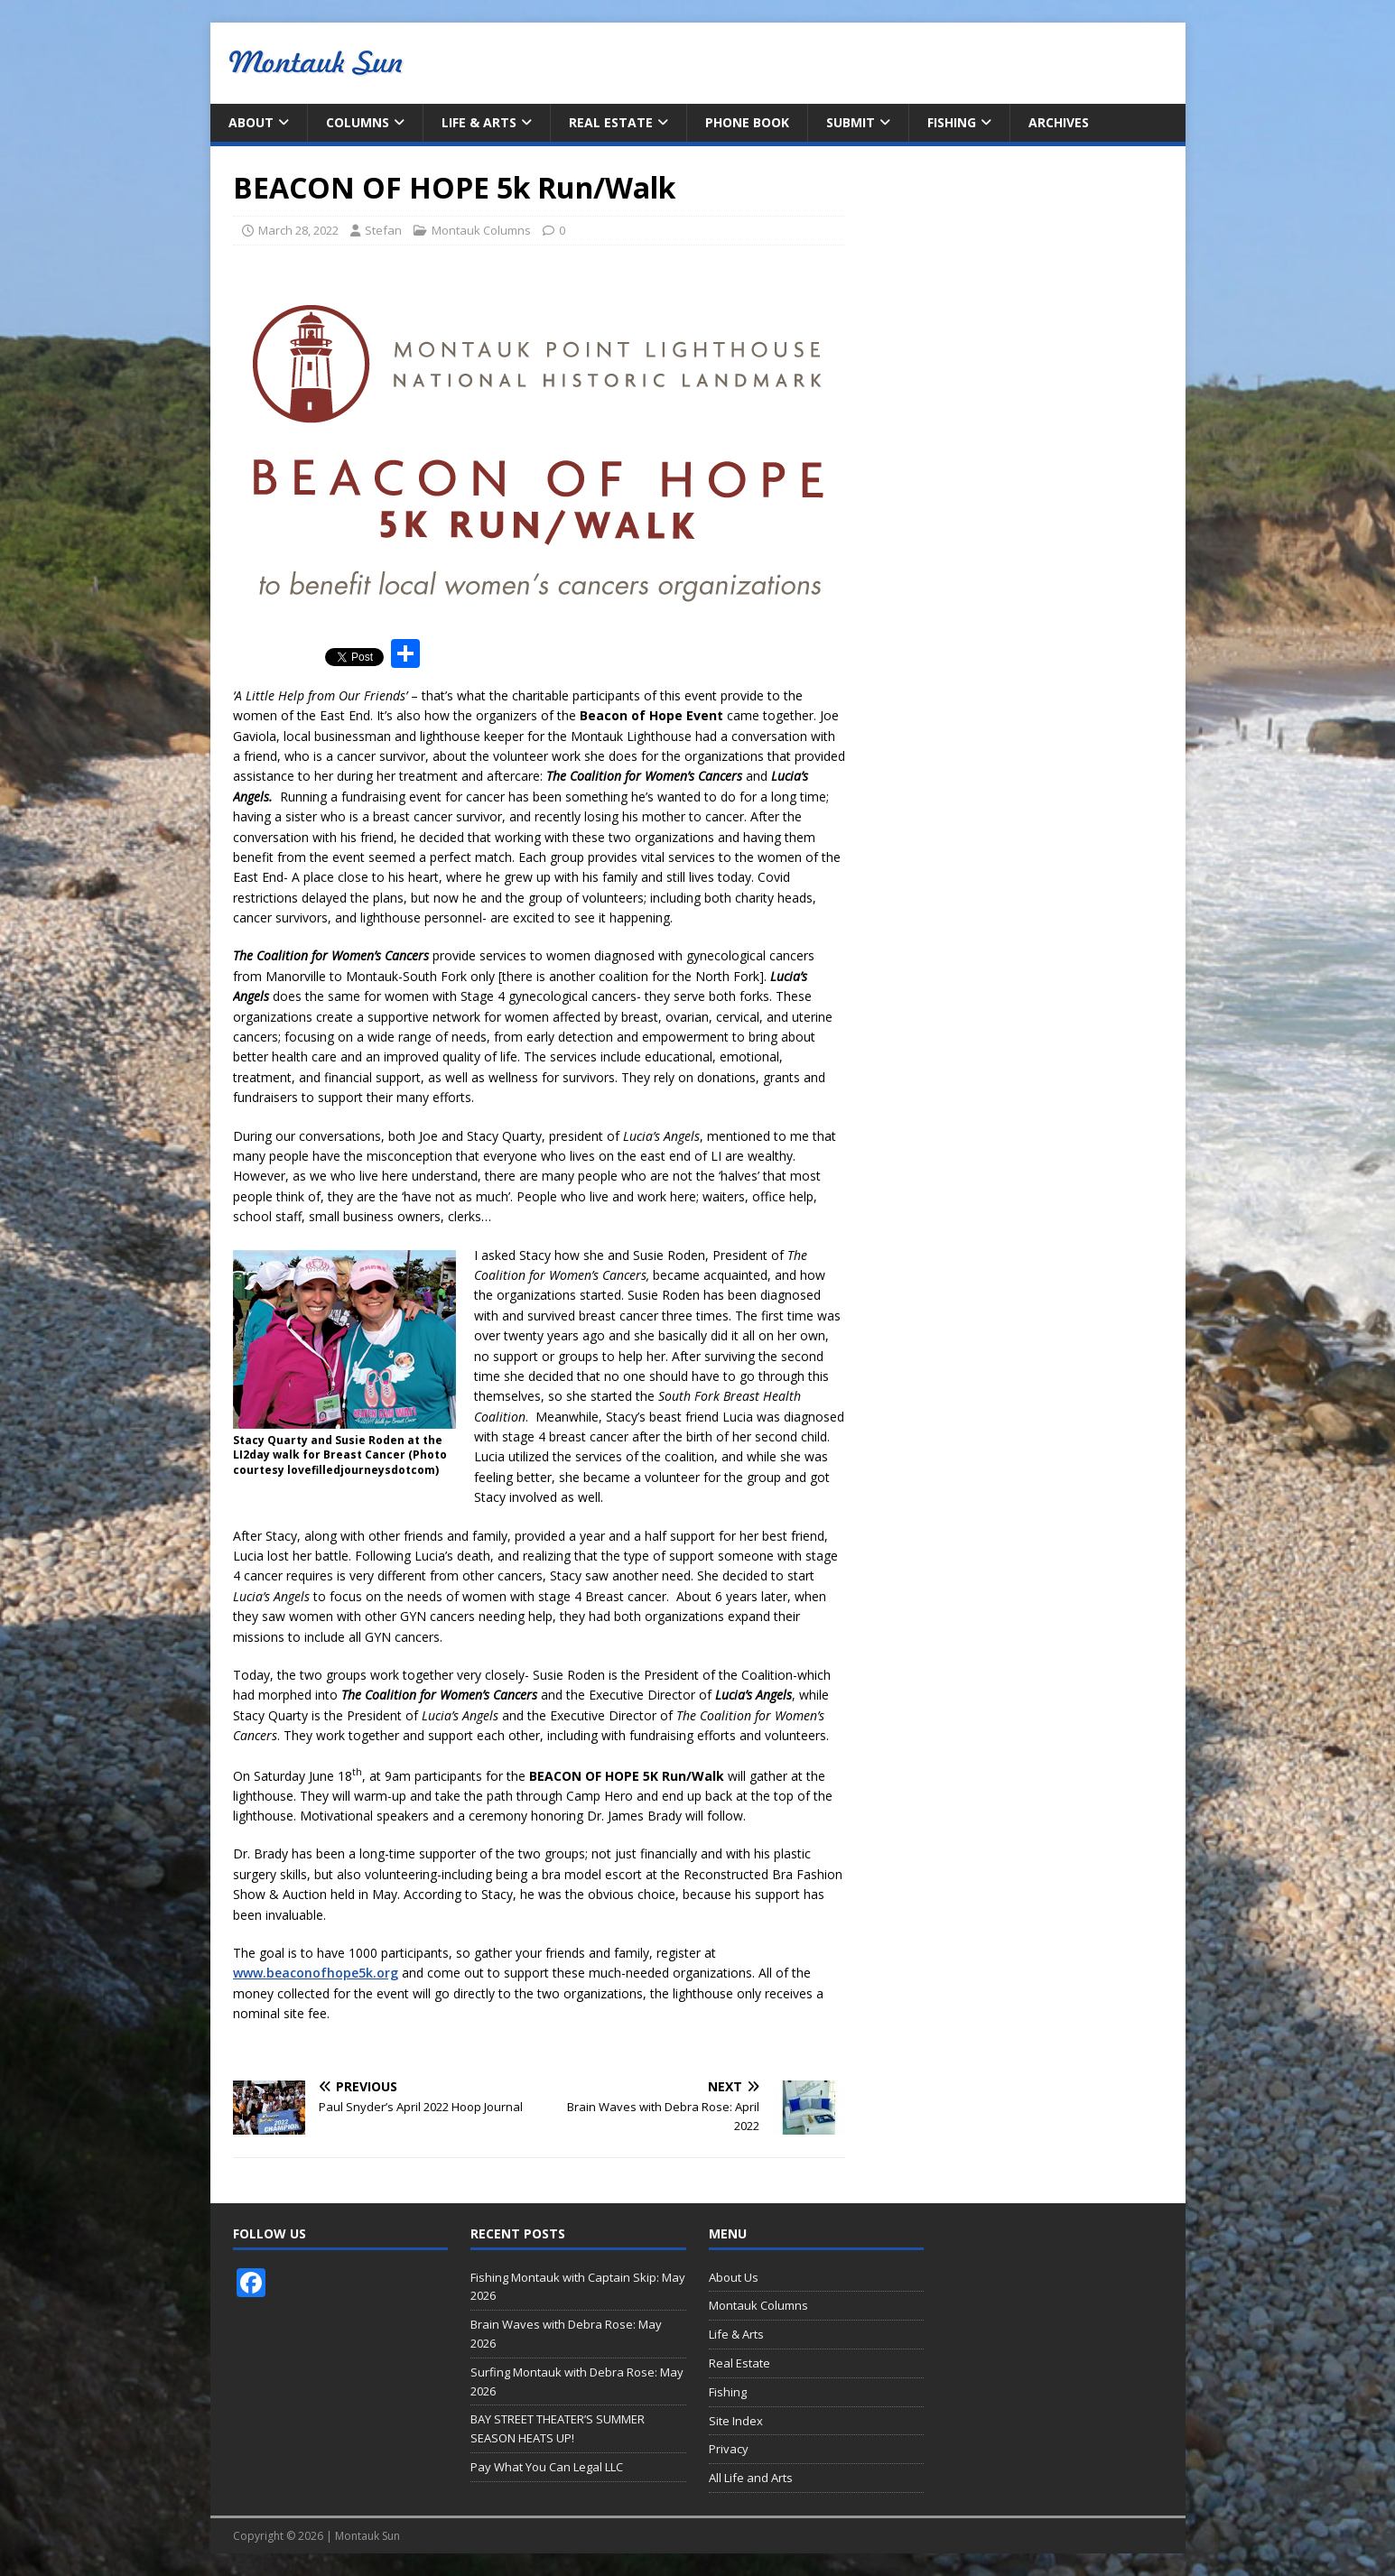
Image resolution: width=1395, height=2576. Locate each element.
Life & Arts (479, 122)
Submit (850, 122)
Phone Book (747, 122)
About (251, 122)
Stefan (383, 230)
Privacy (729, 2449)
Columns (357, 122)
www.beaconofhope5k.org (315, 1972)
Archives (1058, 122)
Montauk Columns (481, 230)
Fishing (951, 122)
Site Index (736, 2421)
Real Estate (611, 122)
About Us (733, 2277)
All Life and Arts (751, 2477)
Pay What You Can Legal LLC (546, 2467)
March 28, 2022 (298, 230)
